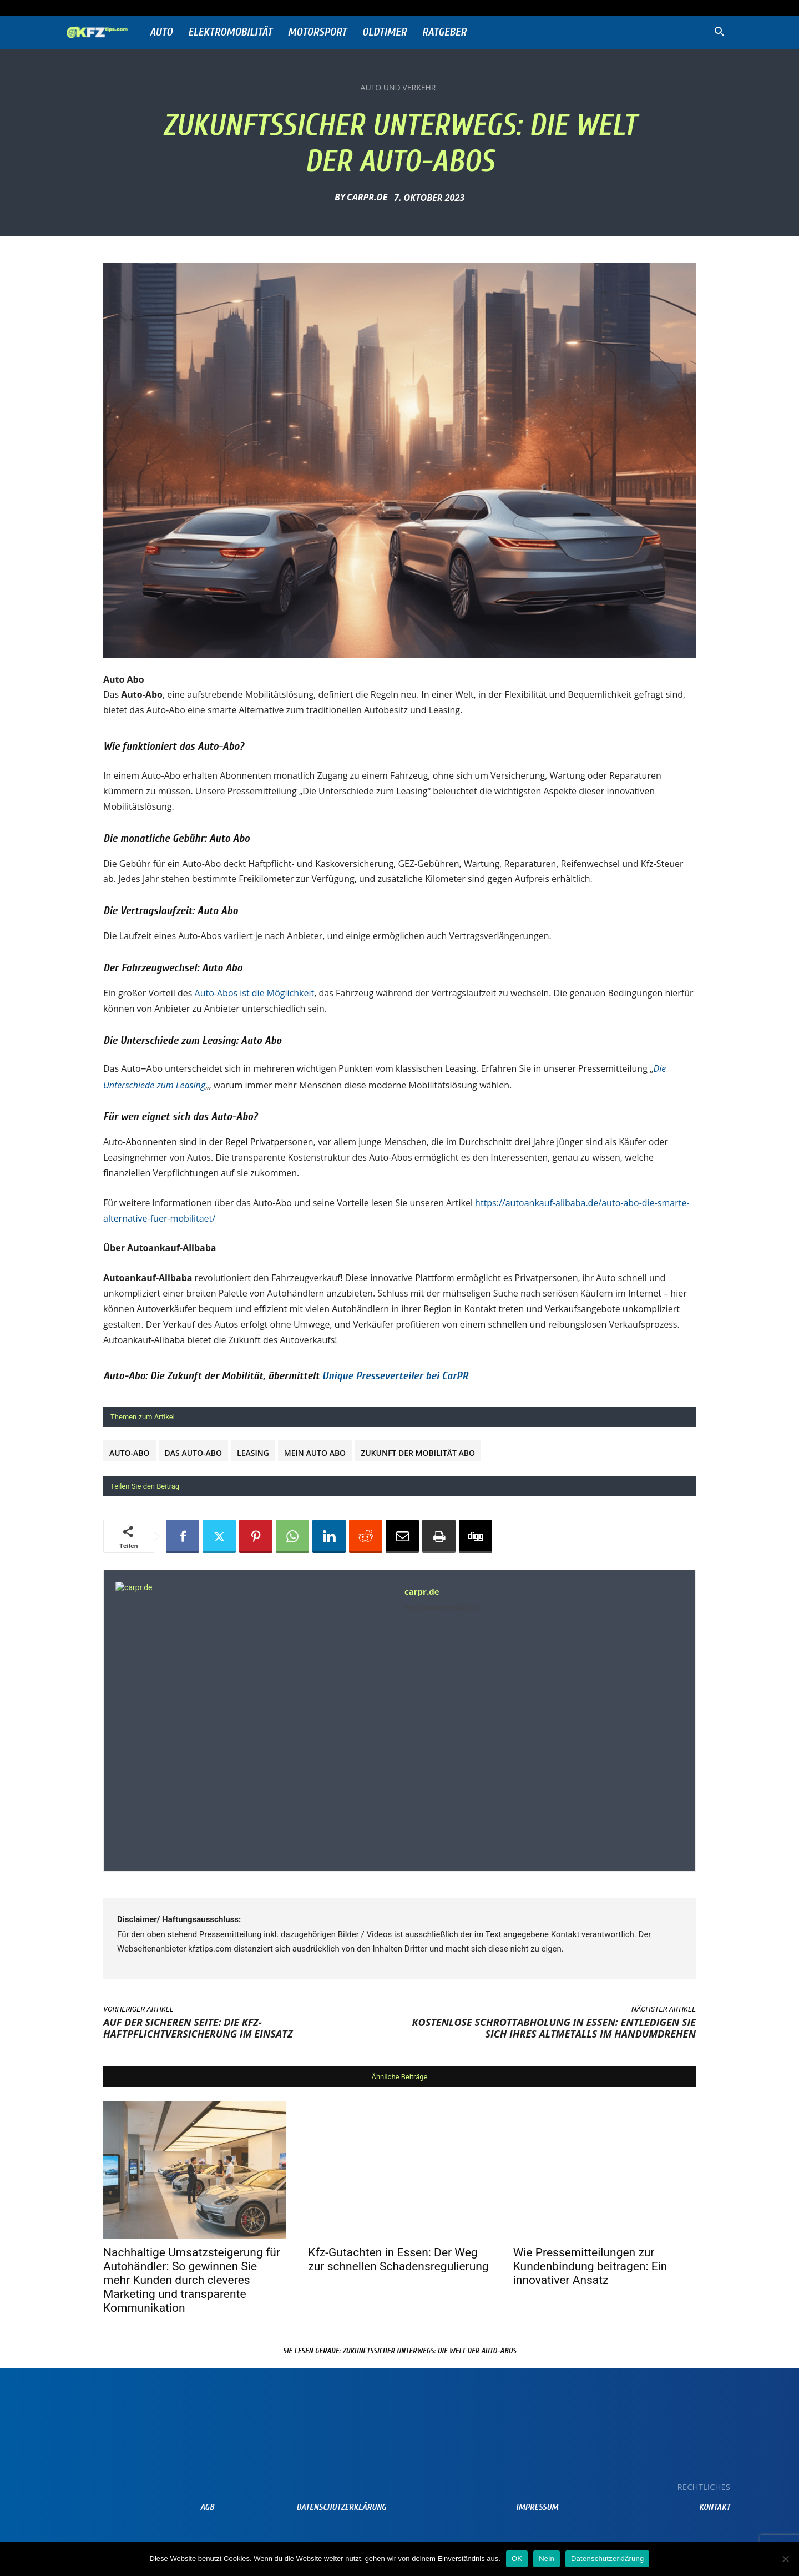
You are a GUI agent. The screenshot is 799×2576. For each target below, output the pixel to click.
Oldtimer (384, 32)
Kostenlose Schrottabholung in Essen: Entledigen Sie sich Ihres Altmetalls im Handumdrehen (554, 2027)
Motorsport (317, 32)
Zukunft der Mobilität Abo (418, 1453)
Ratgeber (444, 32)
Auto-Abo (129, 1453)
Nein (546, 2558)
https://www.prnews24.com (440, 1607)
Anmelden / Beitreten (180, 7)
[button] (719, 33)
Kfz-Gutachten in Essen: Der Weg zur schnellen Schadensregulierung (398, 2259)
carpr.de (367, 197)
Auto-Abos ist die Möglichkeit (255, 993)
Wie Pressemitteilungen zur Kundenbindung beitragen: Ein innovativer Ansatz (590, 2266)
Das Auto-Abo (193, 1453)
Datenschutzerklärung (607, 2558)
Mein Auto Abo (315, 1453)
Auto (161, 32)
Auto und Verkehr (398, 88)
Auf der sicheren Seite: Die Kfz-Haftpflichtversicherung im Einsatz (197, 2027)
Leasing (253, 1453)
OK (517, 2558)
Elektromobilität (230, 32)
